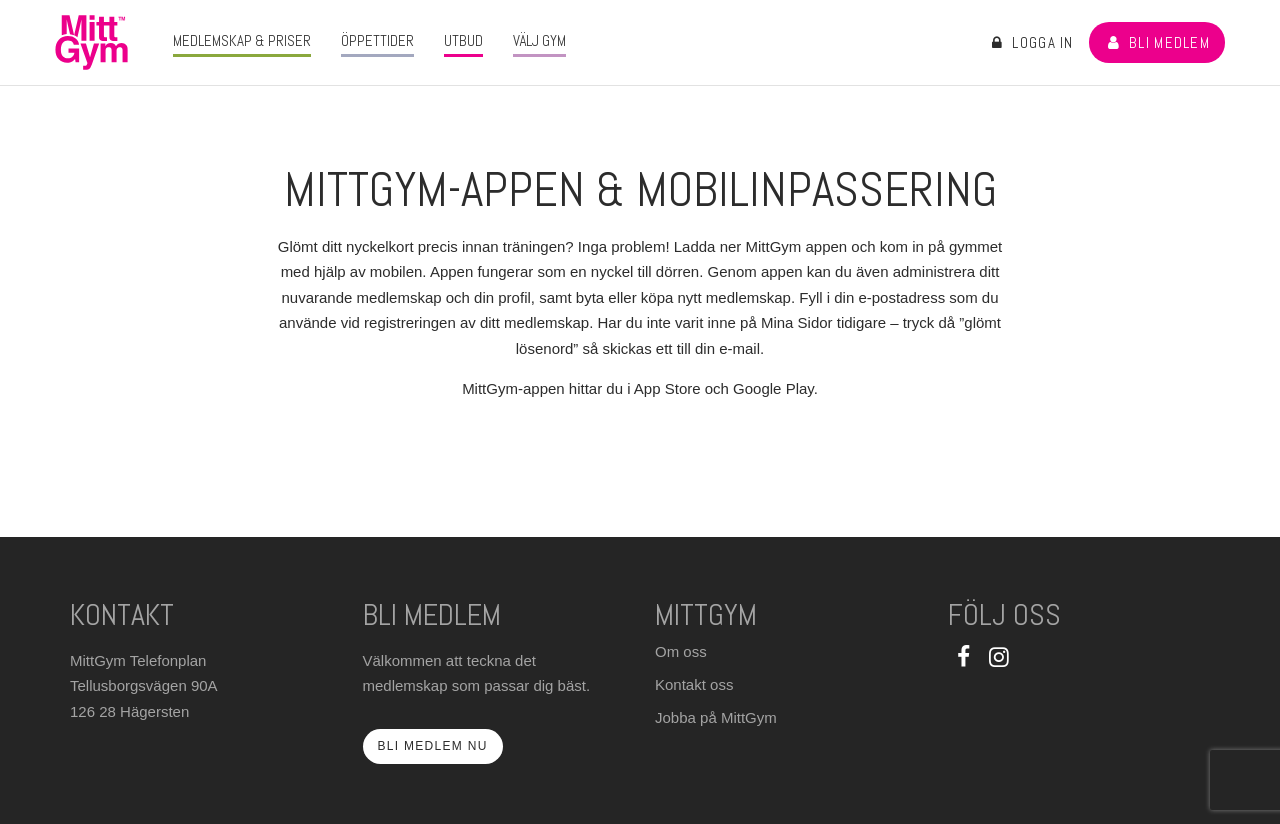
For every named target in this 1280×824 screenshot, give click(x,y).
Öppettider (377, 40)
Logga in (1030, 42)
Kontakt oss (694, 684)
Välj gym (539, 40)
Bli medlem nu (433, 746)
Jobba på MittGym (716, 717)
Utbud (463, 40)
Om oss (681, 651)
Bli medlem (1157, 42)
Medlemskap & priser (242, 40)
